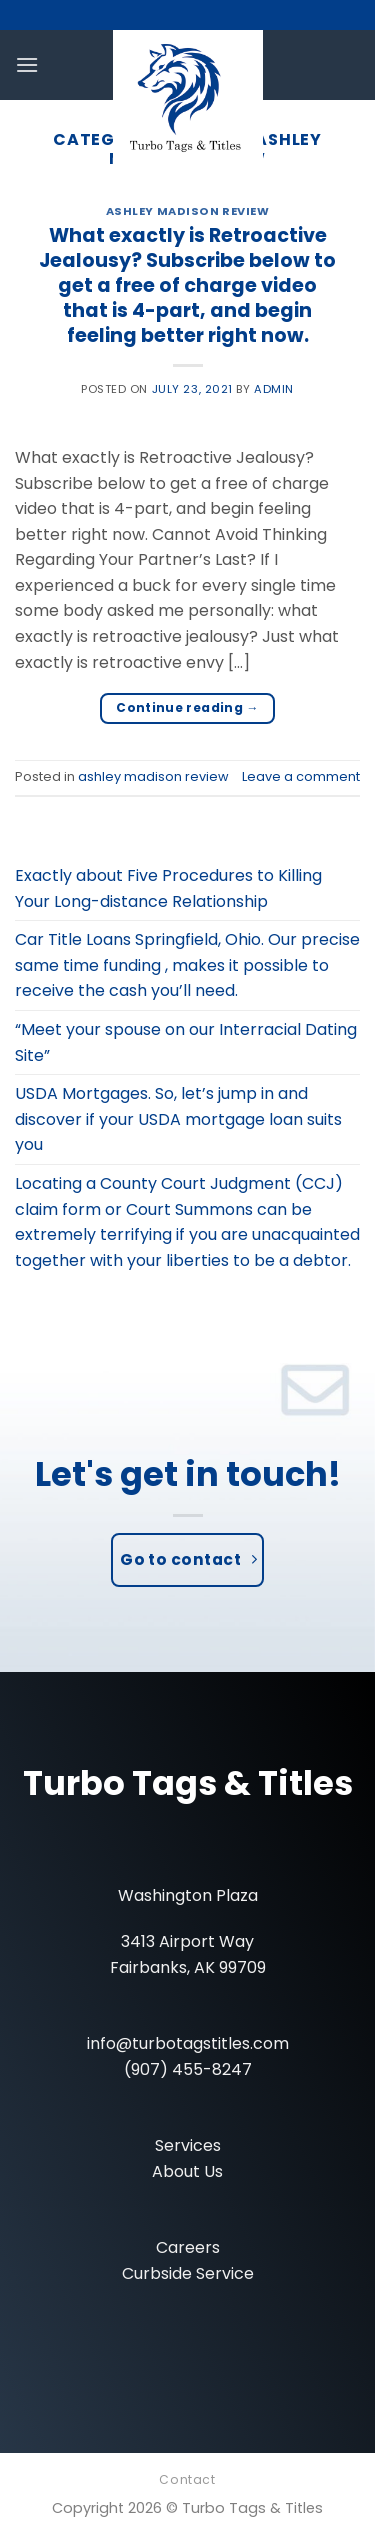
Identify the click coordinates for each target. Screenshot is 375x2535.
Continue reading (187, 707)
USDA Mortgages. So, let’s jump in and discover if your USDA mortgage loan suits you (178, 1119)
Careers (188, 2247)
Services (188, 2145)
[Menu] (27, 64)
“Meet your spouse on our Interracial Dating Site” (186, 1042)
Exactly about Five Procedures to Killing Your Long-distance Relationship (168, 888)
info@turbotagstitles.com (188, 2043)
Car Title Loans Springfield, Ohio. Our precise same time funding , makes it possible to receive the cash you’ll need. (187, 965)
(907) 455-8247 (188, 2069)
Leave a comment (301, 776)
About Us (187, 2171)
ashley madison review (188, 211)
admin (274, 389)
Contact (187, 2479)
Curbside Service (188, 2273)
